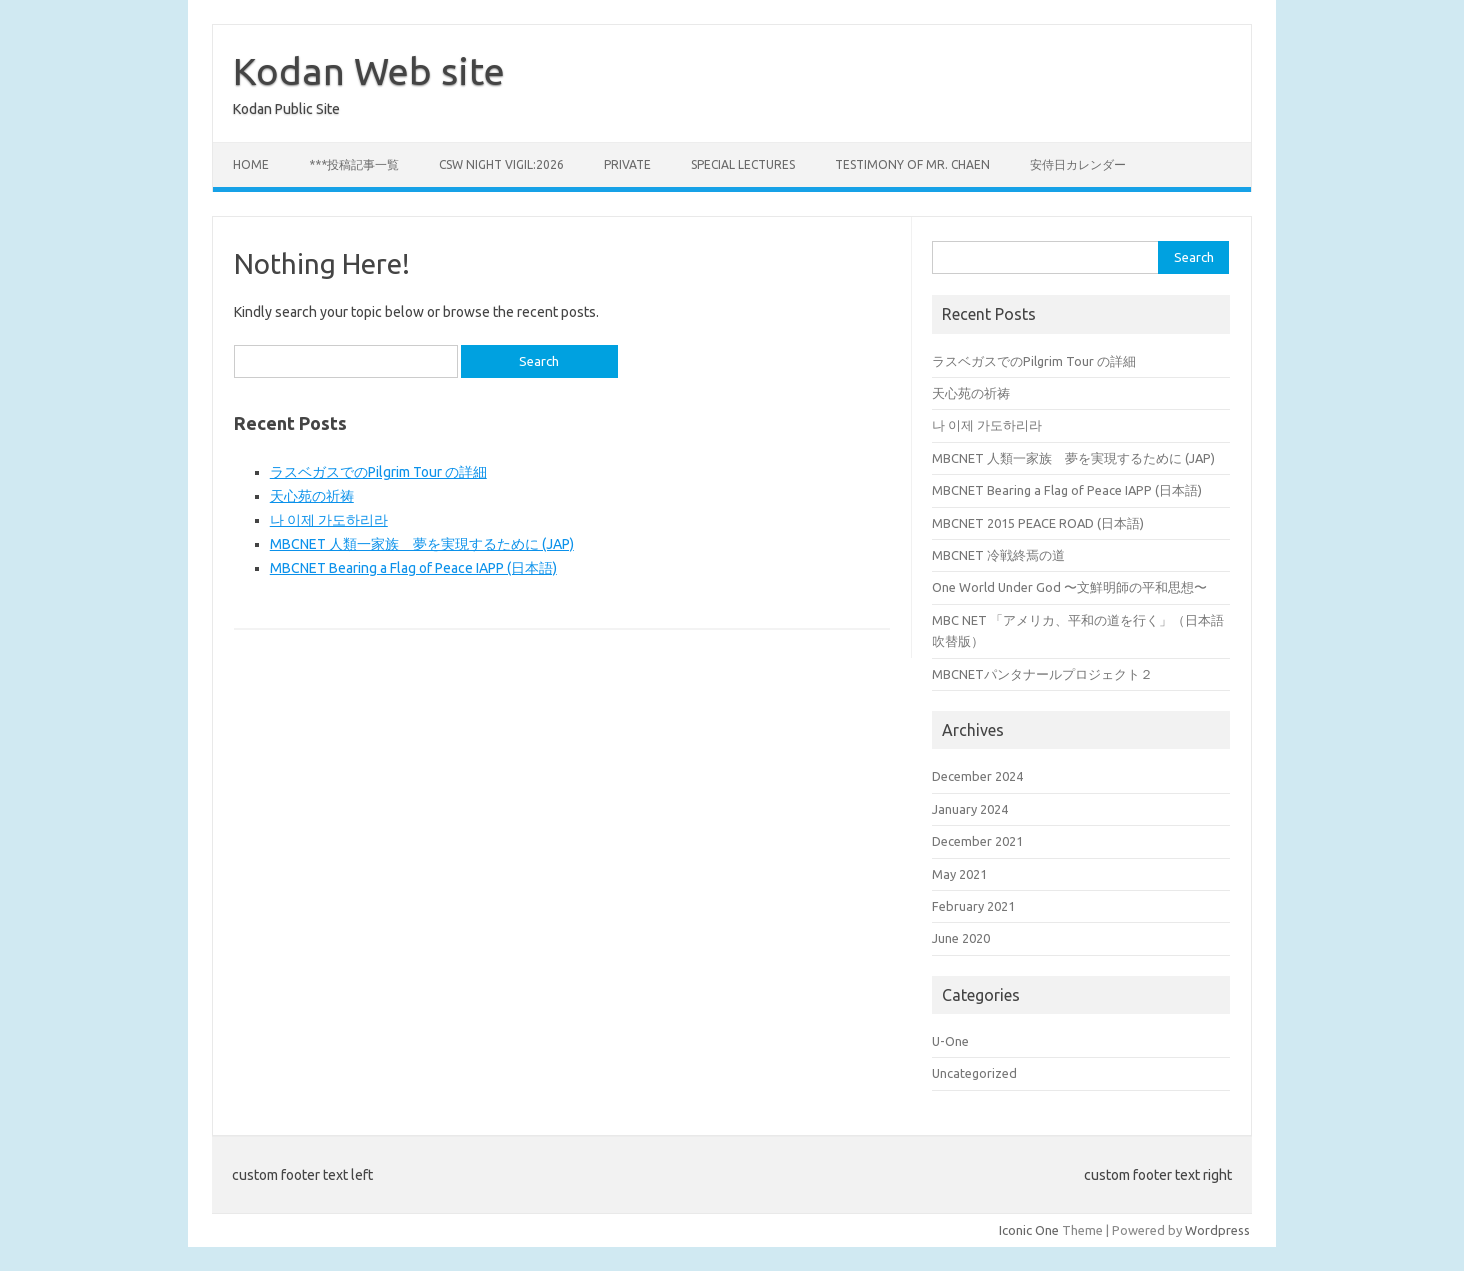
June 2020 (961, 938)
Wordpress (1217, 1230)
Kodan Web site (369, 71)
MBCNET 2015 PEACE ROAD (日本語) (1038, 523)
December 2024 (977, 776)
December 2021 (977, 841)
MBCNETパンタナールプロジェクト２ (1042, 674)
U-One (950, 1041)
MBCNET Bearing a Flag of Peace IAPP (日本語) (413, 568)
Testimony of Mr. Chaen (912, 164)
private (627, 164)
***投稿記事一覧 (354, 164)
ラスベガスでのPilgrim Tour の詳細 (378, 472)
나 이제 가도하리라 (329, 520)
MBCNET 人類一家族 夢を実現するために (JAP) (422, 544)
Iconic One (1029, 1230)
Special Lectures (743, 164)
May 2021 (959, 874)
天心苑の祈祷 (312, 496)
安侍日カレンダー (1078, 164)
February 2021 (973, 906)
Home (251, 164)
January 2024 (970, 809)
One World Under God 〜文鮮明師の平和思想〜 (1069, 587)
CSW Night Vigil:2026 (501, 164)
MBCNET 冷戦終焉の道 (998, 555)
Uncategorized (974, 1073)
